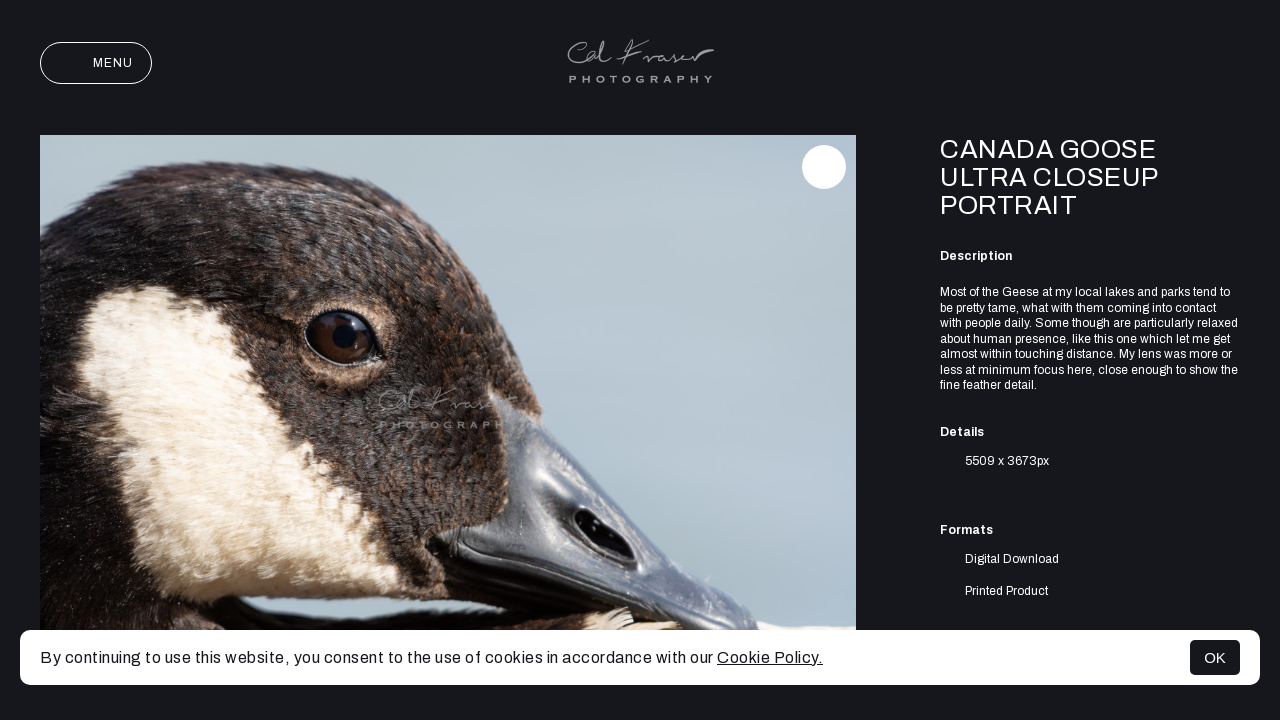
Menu (96, 63)
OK (1215, 657)
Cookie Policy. (770, 657)
